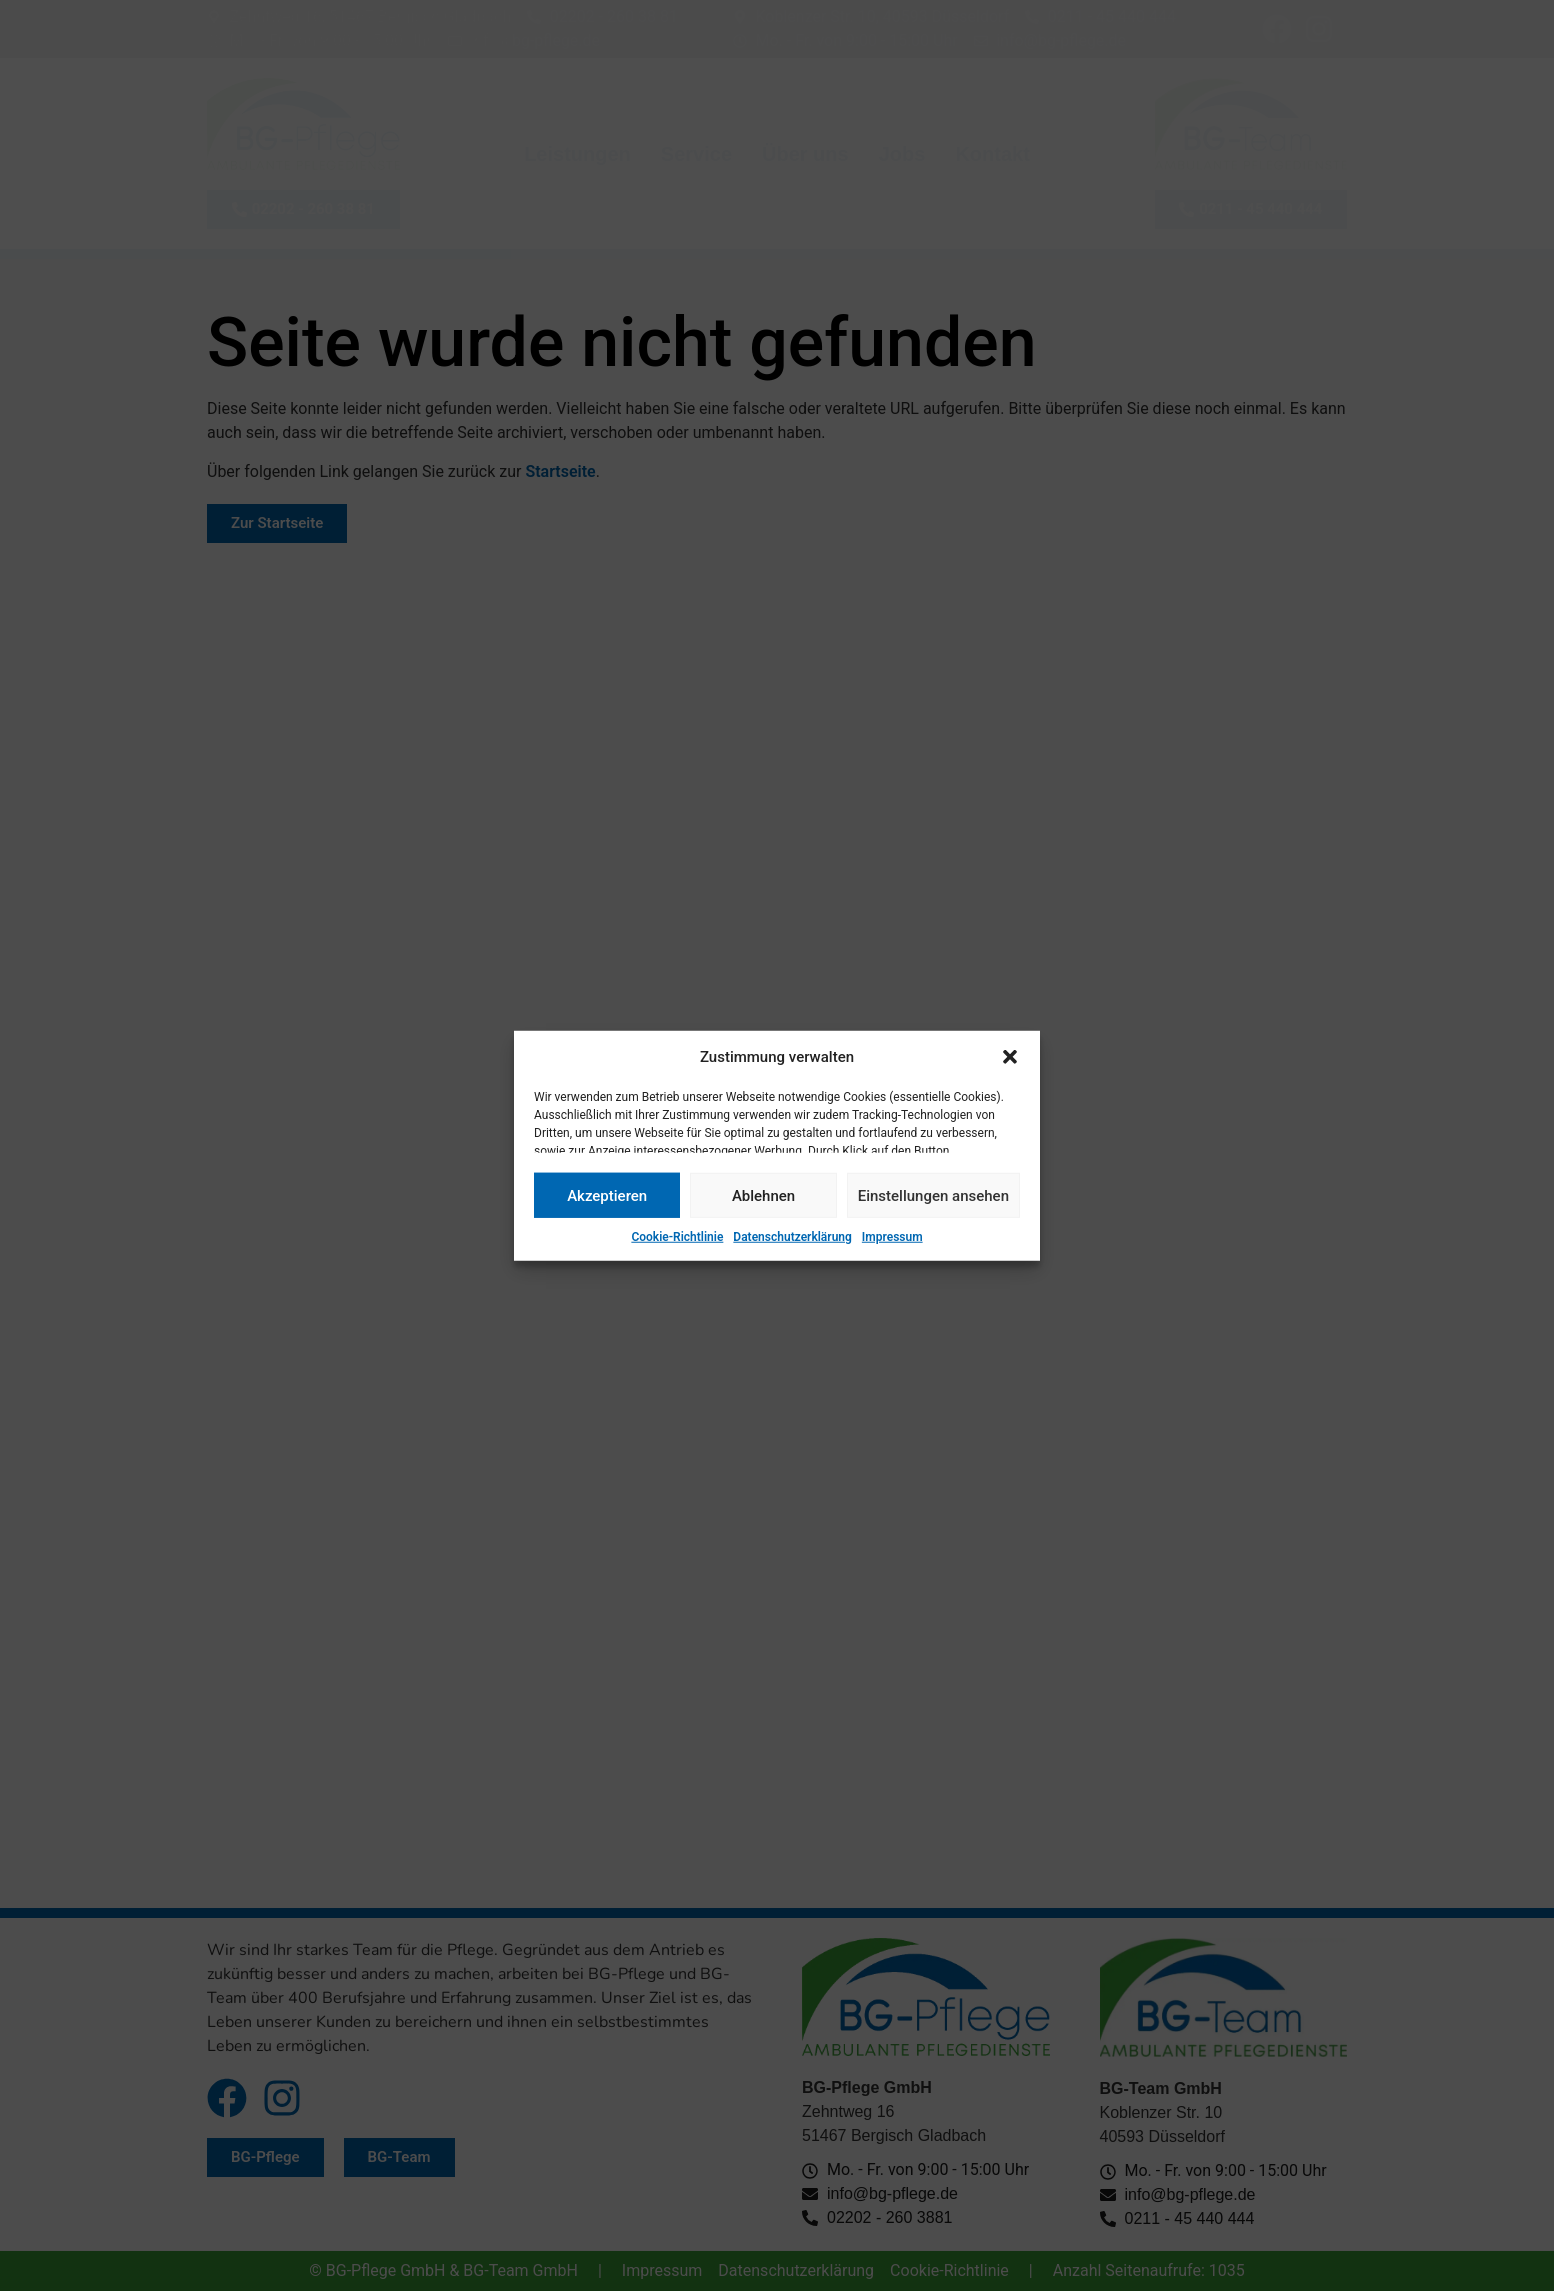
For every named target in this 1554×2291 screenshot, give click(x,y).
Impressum (892, 1237)
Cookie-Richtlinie (677, 1237)
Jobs (902, 154)
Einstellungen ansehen (933, 1195)
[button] (1010, 1057)
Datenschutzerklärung (792, 1237)
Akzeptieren (607, 1195)
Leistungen (577, 154)
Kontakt (992, 154)
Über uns (805, 154)
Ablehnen (763, 1195)
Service (696, 154)
